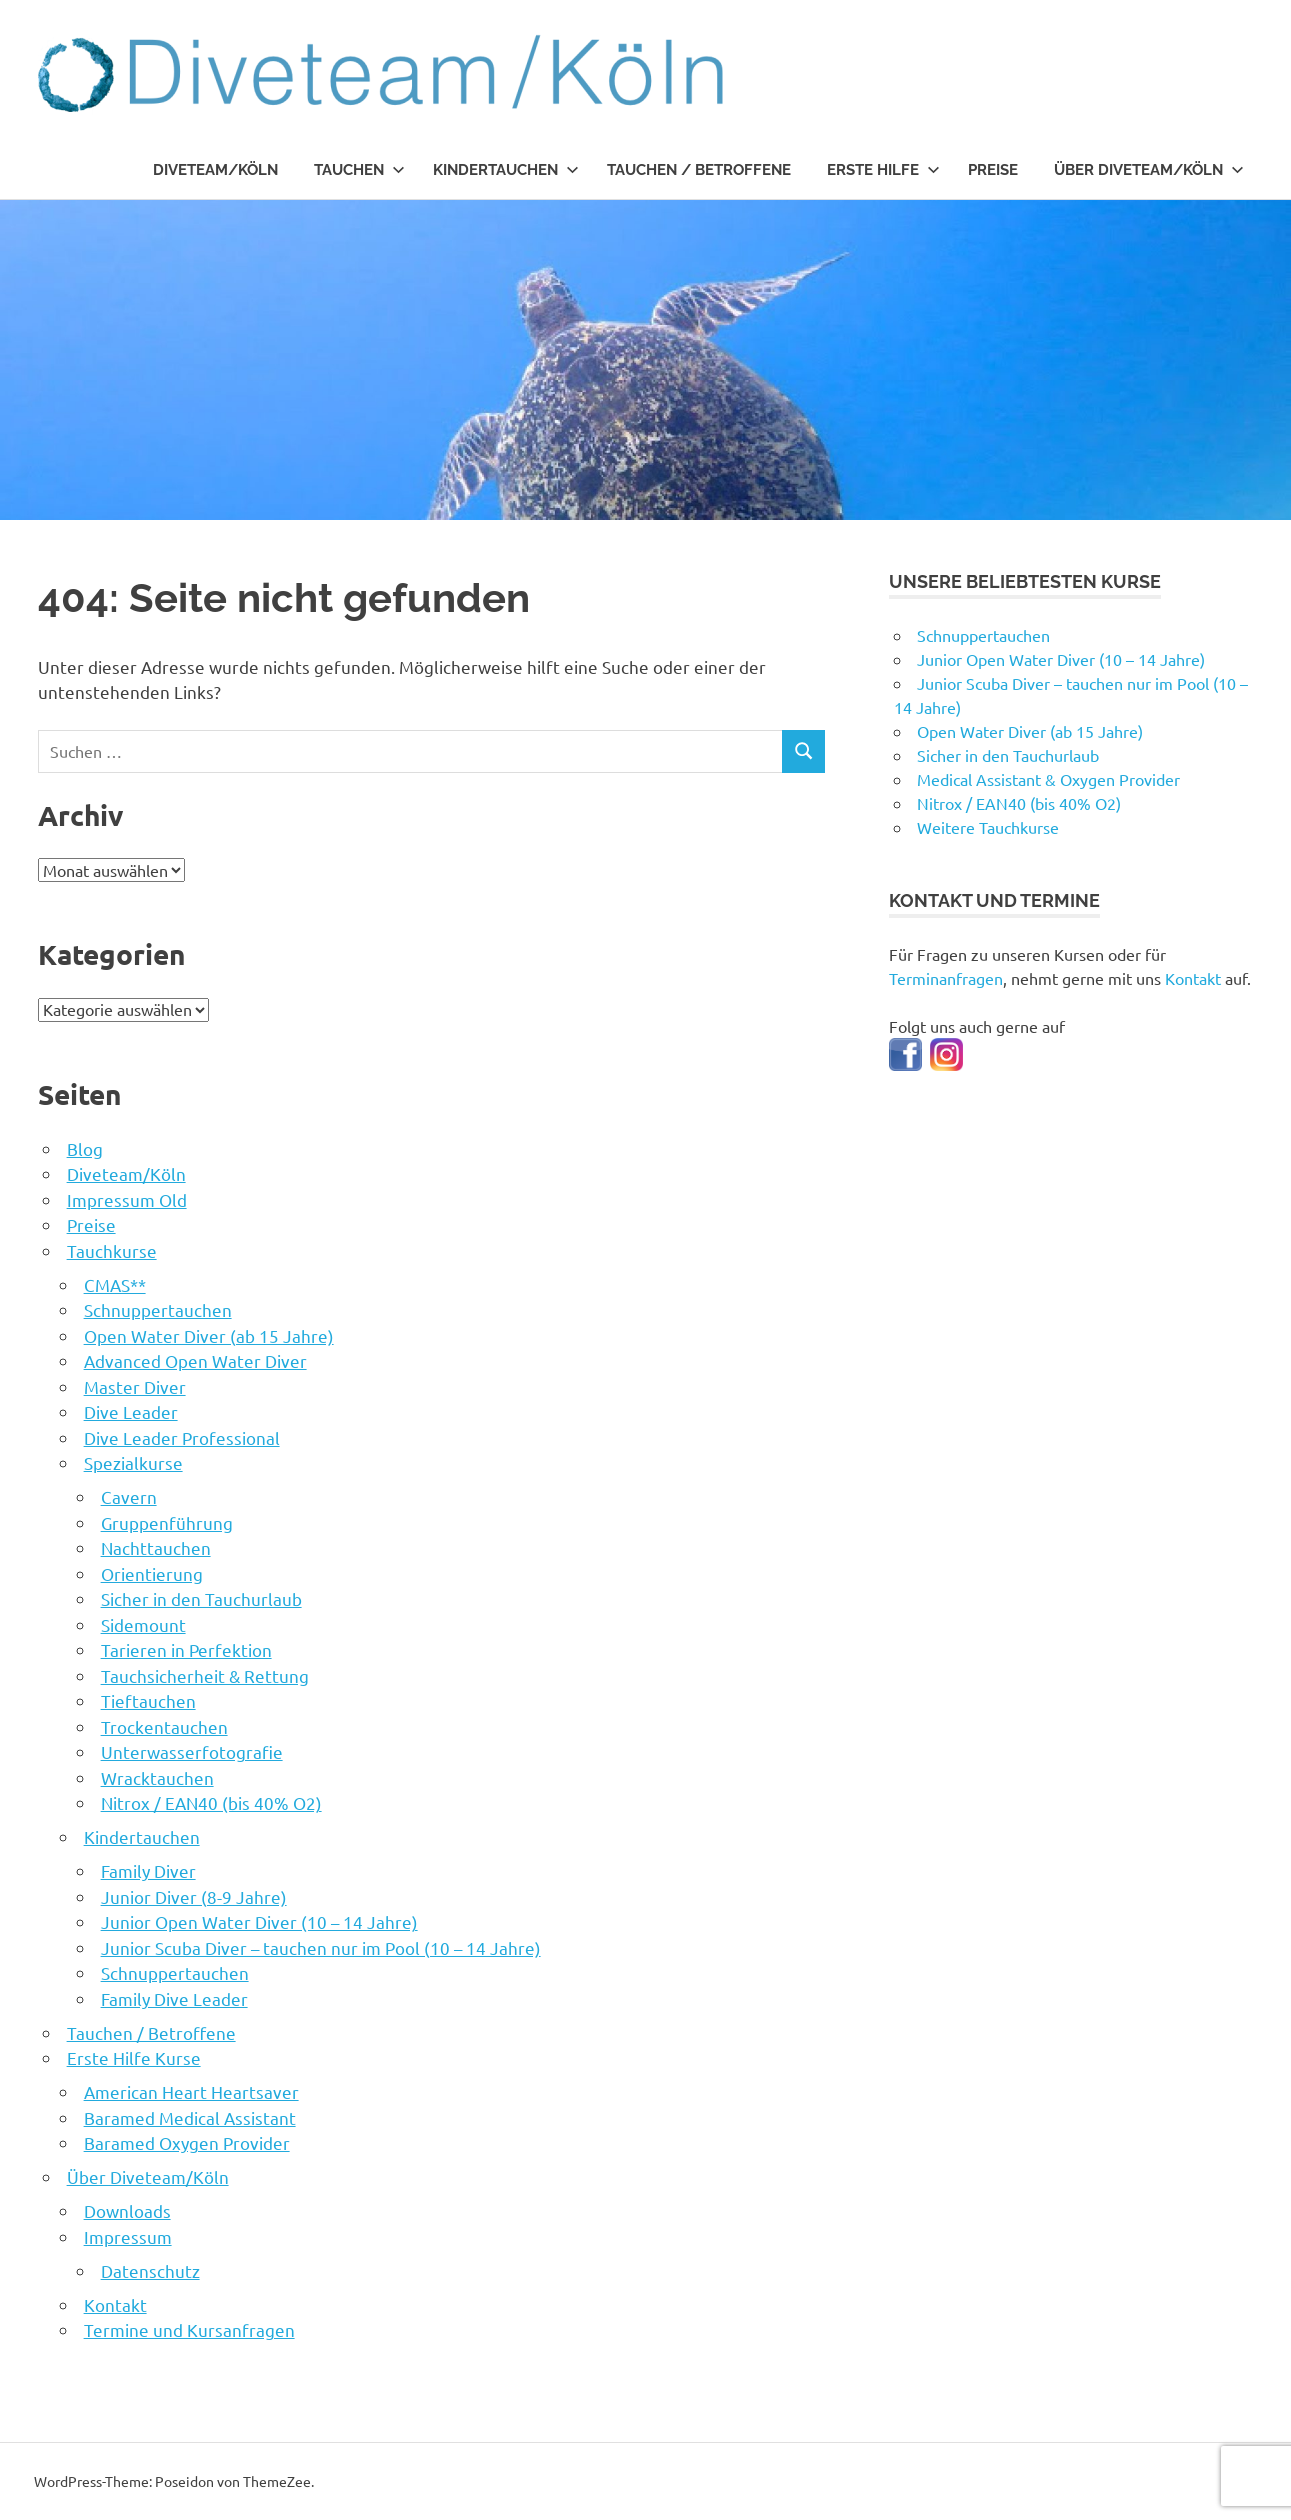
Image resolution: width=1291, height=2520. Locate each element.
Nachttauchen (156, 1547)
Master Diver (135, 1386)
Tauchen (359, 170)
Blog (85, 1148)
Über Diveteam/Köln (1149, 170)
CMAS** (115, 1284)
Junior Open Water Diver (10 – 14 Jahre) (259, 1921)
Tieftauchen (148, 1700)
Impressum (128, 2236)
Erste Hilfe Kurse (134, 2057)
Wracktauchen (157, 1777)
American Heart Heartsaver (191, 2091)
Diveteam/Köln (215, 170)
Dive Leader (131, 1411)
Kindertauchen (506, 170)
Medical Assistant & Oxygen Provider (1048, 779)
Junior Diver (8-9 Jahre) (194, 1896)
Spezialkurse (133, 1462)
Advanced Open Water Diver (195, 1360)
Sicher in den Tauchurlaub (201, 1598)
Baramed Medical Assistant (190, 2117)
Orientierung (152, 1573)
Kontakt (115, 2304)
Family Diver (148, 1870)
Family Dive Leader (174, 1998)
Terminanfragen (946, 978)
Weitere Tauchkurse (988, 827)
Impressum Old (127, 1199)
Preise (993, 170)
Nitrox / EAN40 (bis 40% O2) (211, 1802)
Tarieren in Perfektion (186, 1649)
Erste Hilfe (883, 170)
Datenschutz (150, 2270)
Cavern (129, 1496)
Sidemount (143, 1624)
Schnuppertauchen (158, 1309)
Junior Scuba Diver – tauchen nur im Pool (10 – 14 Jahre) (321, 1947)
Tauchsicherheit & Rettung (205, 1675)
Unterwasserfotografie (192, 1751)
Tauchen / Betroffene (699, 170)
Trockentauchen (164, 1726)
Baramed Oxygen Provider (187, 2142)
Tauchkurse (112, 1250)
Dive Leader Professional (182, 1437)
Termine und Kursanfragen (189, 2329)
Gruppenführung (167, 1522)
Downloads (127, 2210)
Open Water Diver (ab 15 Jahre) (209, 1335)
